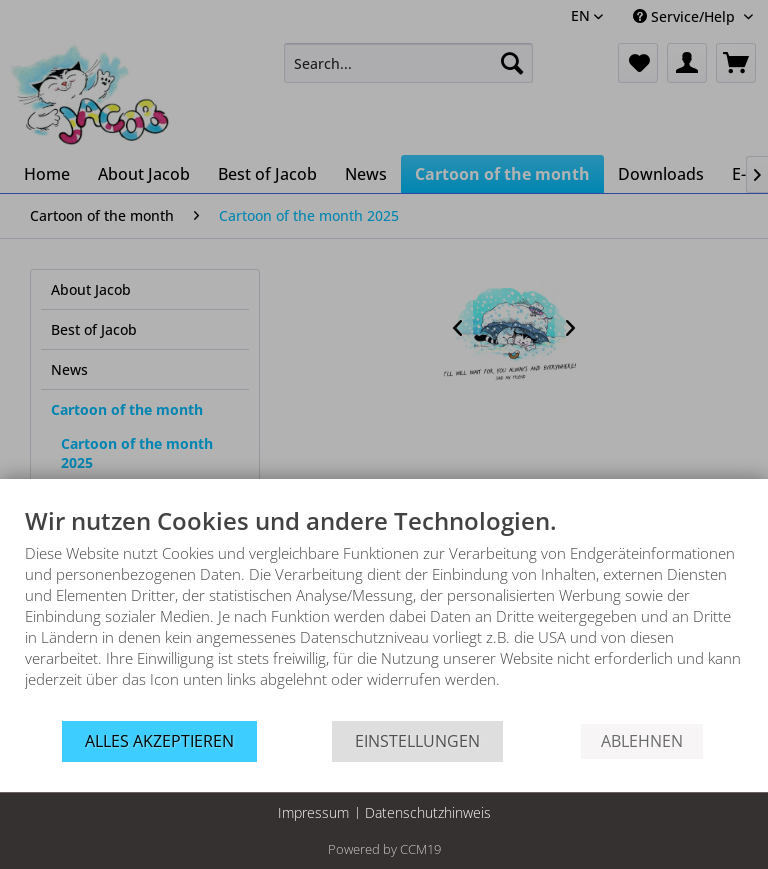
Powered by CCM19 (384, 849)
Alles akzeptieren (159, 741)
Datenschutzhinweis (428, 812)
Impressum (313, 812)
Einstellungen (417, 741)
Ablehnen (642, 741)
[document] (384, 612)
